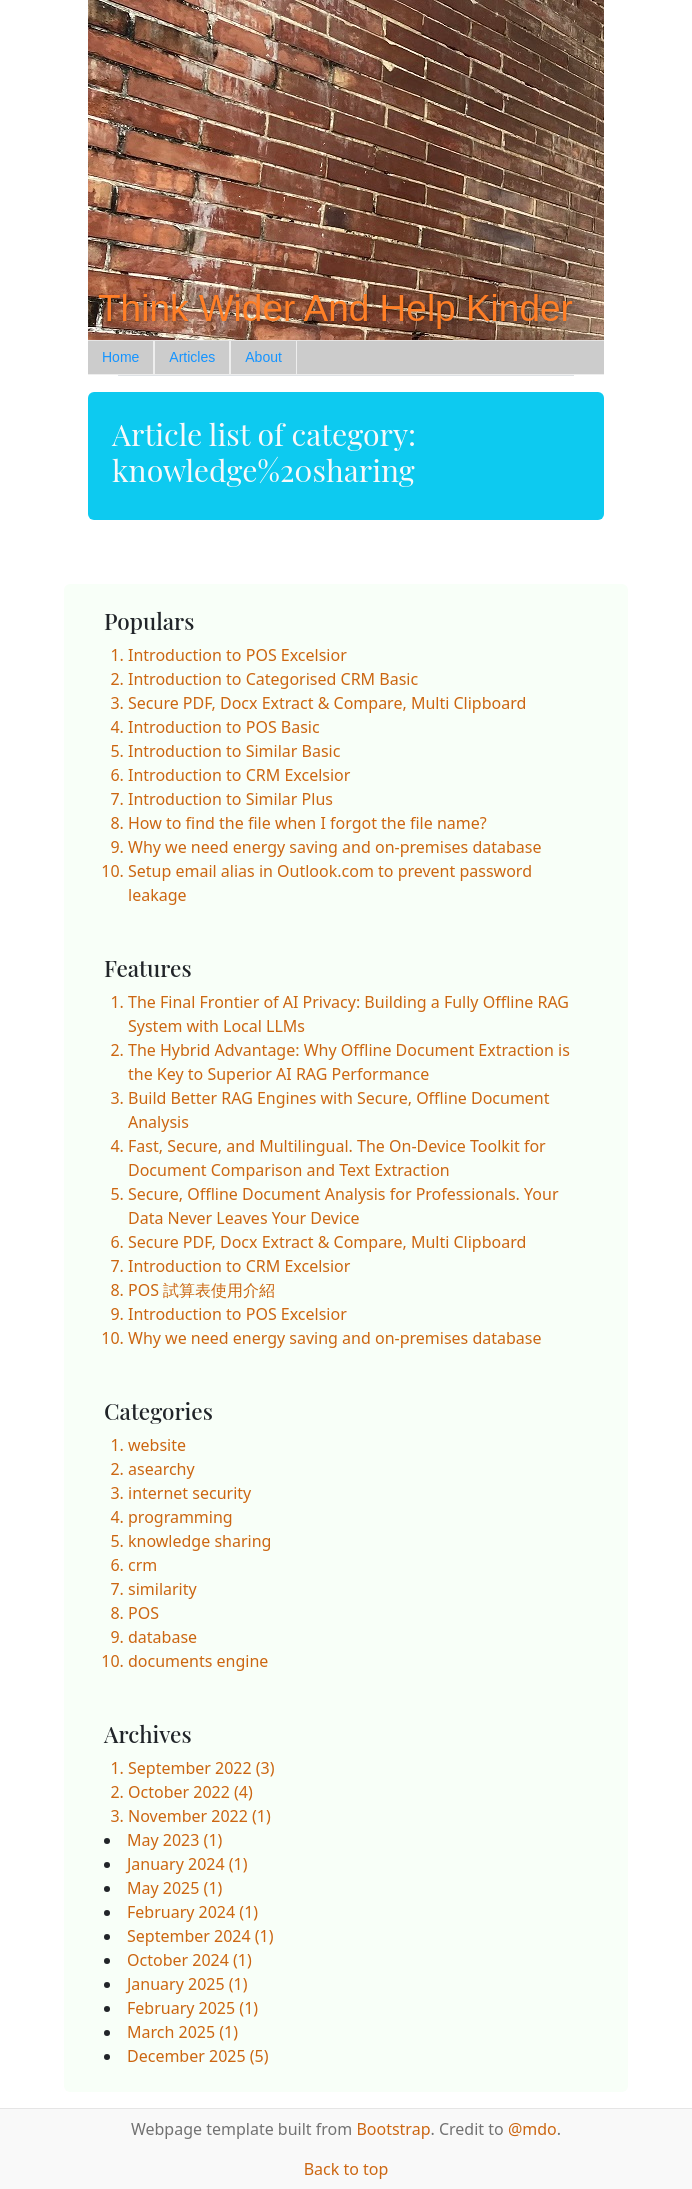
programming (180, 1517)
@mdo (532, 2129)
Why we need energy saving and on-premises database (335, 847)
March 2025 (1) (182, 2032)
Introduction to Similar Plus (230, 799)
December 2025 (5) (198, 2056)
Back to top (346, 2169)
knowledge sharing (199, 1541)
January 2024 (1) (187, 1864)
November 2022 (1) (199, 1816)
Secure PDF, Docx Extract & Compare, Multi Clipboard (327, 703)
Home (120, 357)
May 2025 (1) (174, 1888)
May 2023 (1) (174, 1840)
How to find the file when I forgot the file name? (307, 823)
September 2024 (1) (200, 1936)
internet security (189, 1493)
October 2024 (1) (189, 1960)
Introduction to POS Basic (224, 727)
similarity (162, 1589)
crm (142, 1565)
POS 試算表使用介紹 (201, 1290)
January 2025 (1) (187, 1984)
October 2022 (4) (190, 1792)
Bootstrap (393, 2129)
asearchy (161, 1469)
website (157, 1445)
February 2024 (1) (192, 1912)
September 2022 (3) (201, 1768)
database (162, 1637)
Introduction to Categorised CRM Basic (273, 679)
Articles (192, 357)
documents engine (198, 1661)
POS (143, 1613)
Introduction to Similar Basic (234, 751)
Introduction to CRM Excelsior (239, 775)
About (263, 357)
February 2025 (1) (192, 2008)
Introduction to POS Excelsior (237, 655)
